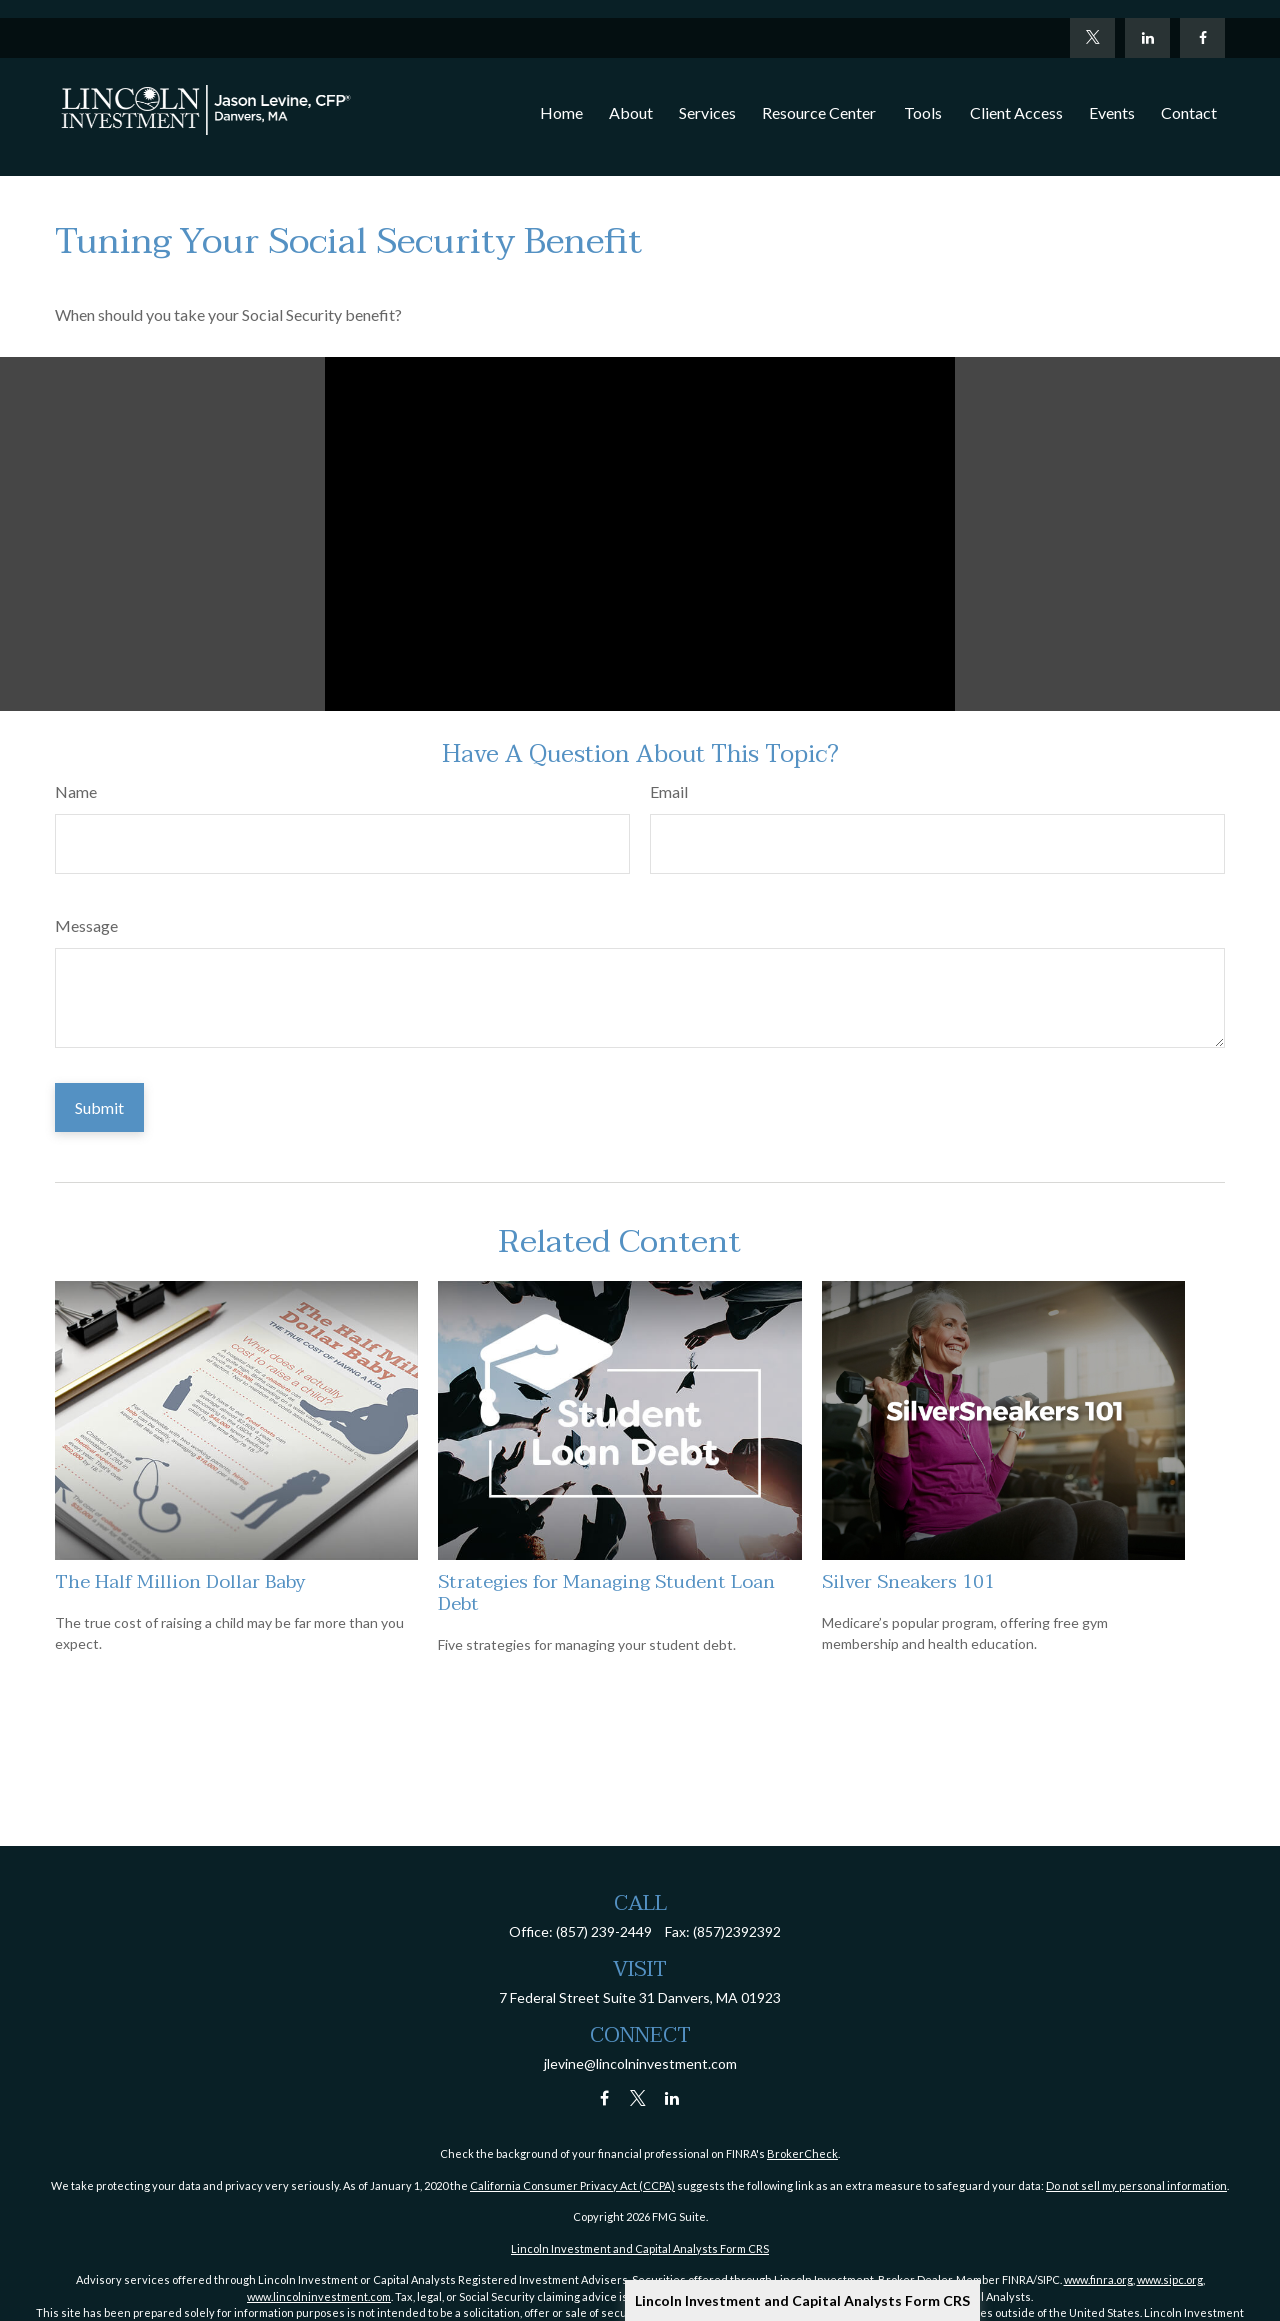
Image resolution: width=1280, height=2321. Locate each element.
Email (669, 791)
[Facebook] (1202, 20)
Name (76, 791)
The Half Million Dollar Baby (180, 1582)
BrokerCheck (802, 2153)
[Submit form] (99, 1107)
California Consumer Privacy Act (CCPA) (572, 2185)
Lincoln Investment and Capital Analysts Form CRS (802, 2300)
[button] (561, 95)
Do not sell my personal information (1136, 2185)
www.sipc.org (1170, 2279)
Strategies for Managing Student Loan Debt (606, 1593)
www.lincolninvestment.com (319, 2296)
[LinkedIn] (1147, 20)
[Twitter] (1092, 20)
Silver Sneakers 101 (908, 1582)
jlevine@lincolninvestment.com (640, 2063)
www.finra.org (1098, 2279)
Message (86, 925)
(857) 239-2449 (604, 1931)
